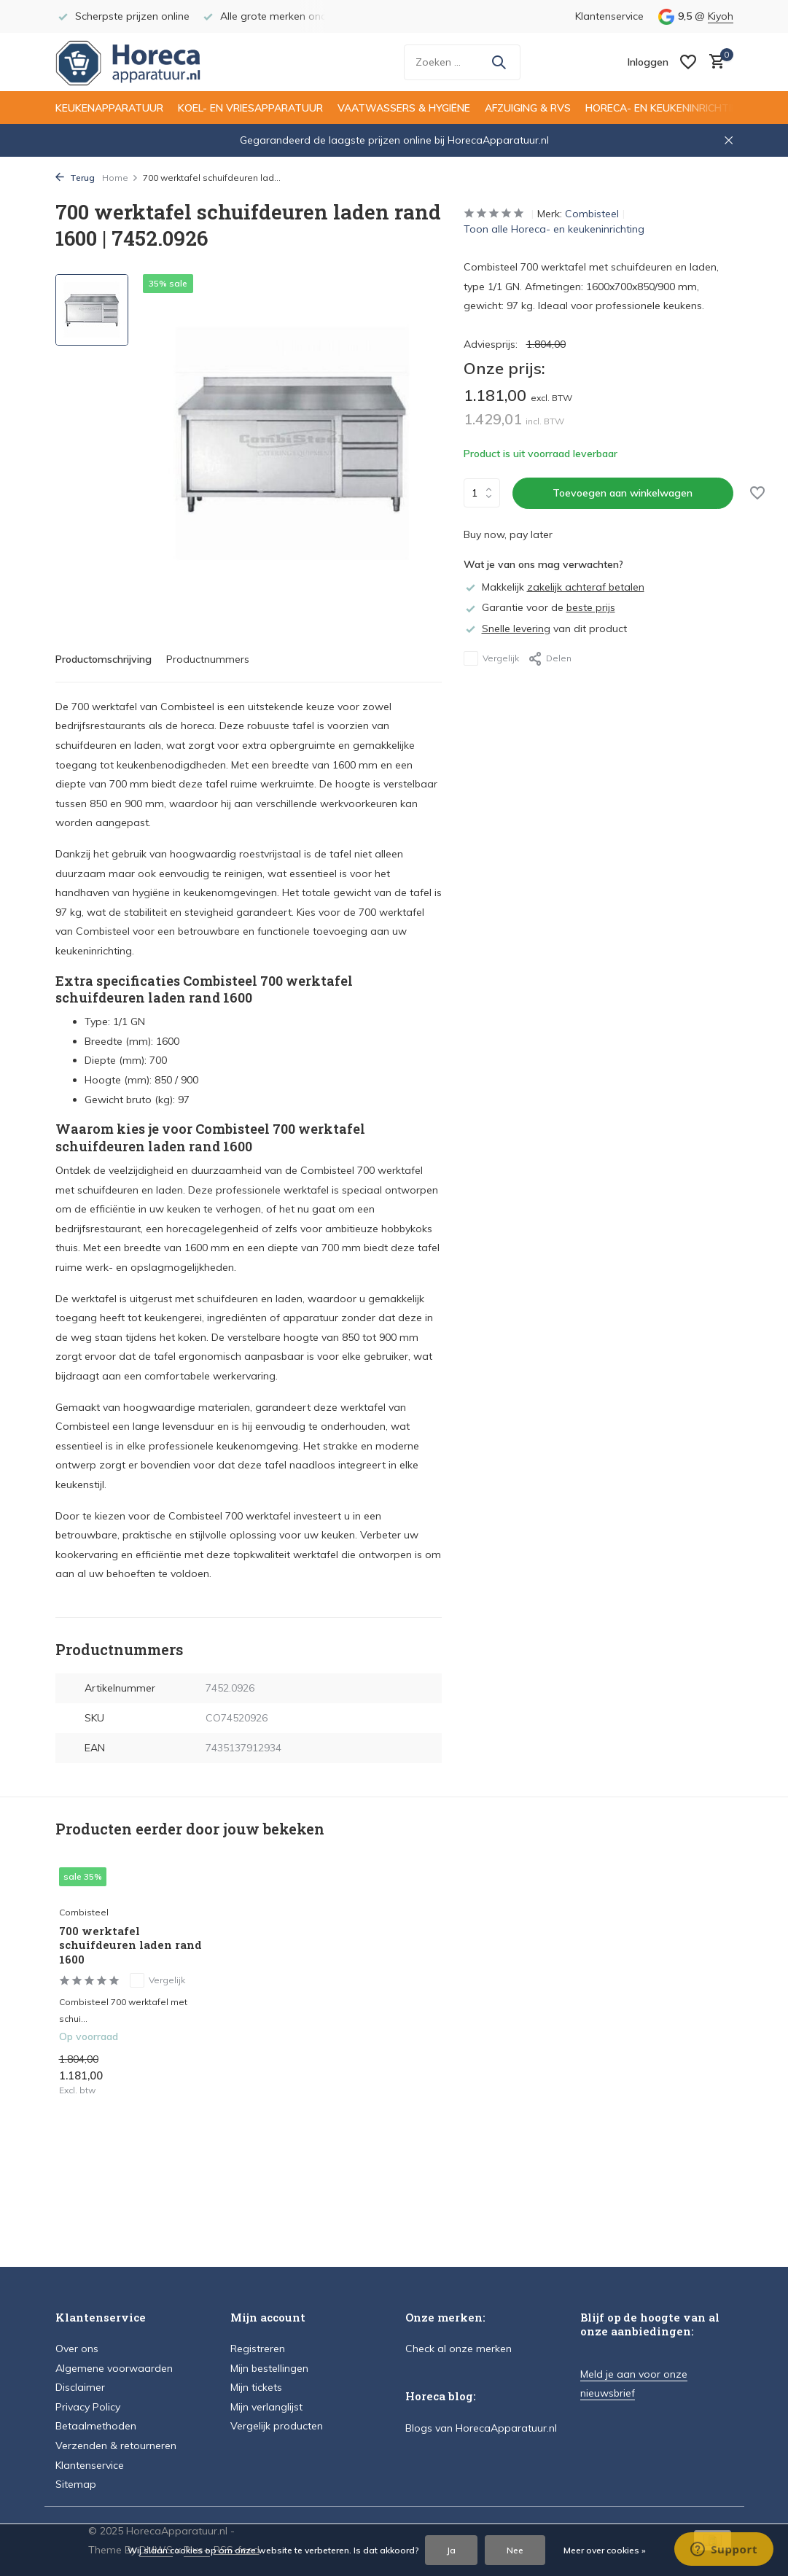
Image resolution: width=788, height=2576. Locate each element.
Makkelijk (554, 587)
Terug (75, 177)
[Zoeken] (462, 62)
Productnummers (207, 659)
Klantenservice (609, 16)
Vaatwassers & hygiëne (404, 107)
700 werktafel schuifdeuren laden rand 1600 (130, 1945)
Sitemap (75, 2484)
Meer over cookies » (604, 2550)
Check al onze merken (458, 2348)
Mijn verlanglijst (266, 2406)
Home (120, 177)
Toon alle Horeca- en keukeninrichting (554, 229)
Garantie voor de (539, 607)
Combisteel (592, 213)
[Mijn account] (648, 62)
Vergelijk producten (276, 2425)
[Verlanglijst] (688, 62)
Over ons (76, 2348)
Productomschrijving (103, 659)
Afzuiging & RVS (528, 107)
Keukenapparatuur (109, 107)
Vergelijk (491, 658)
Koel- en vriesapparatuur (250, 107)
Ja (451, 2550)
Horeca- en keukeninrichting (665, 107)
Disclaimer (80, 2387)
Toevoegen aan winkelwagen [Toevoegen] (623, 492)
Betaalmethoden (95, 2425)
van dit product (545, 628)
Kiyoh (720, 16)
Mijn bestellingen (269, 2368)
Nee (515, 2550)
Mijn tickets (256, 2387)
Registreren (257, 2348)
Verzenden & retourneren (115, 2445)
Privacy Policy (87, 2406)
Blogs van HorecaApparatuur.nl (481, 2428)
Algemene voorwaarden (114, 2368)
